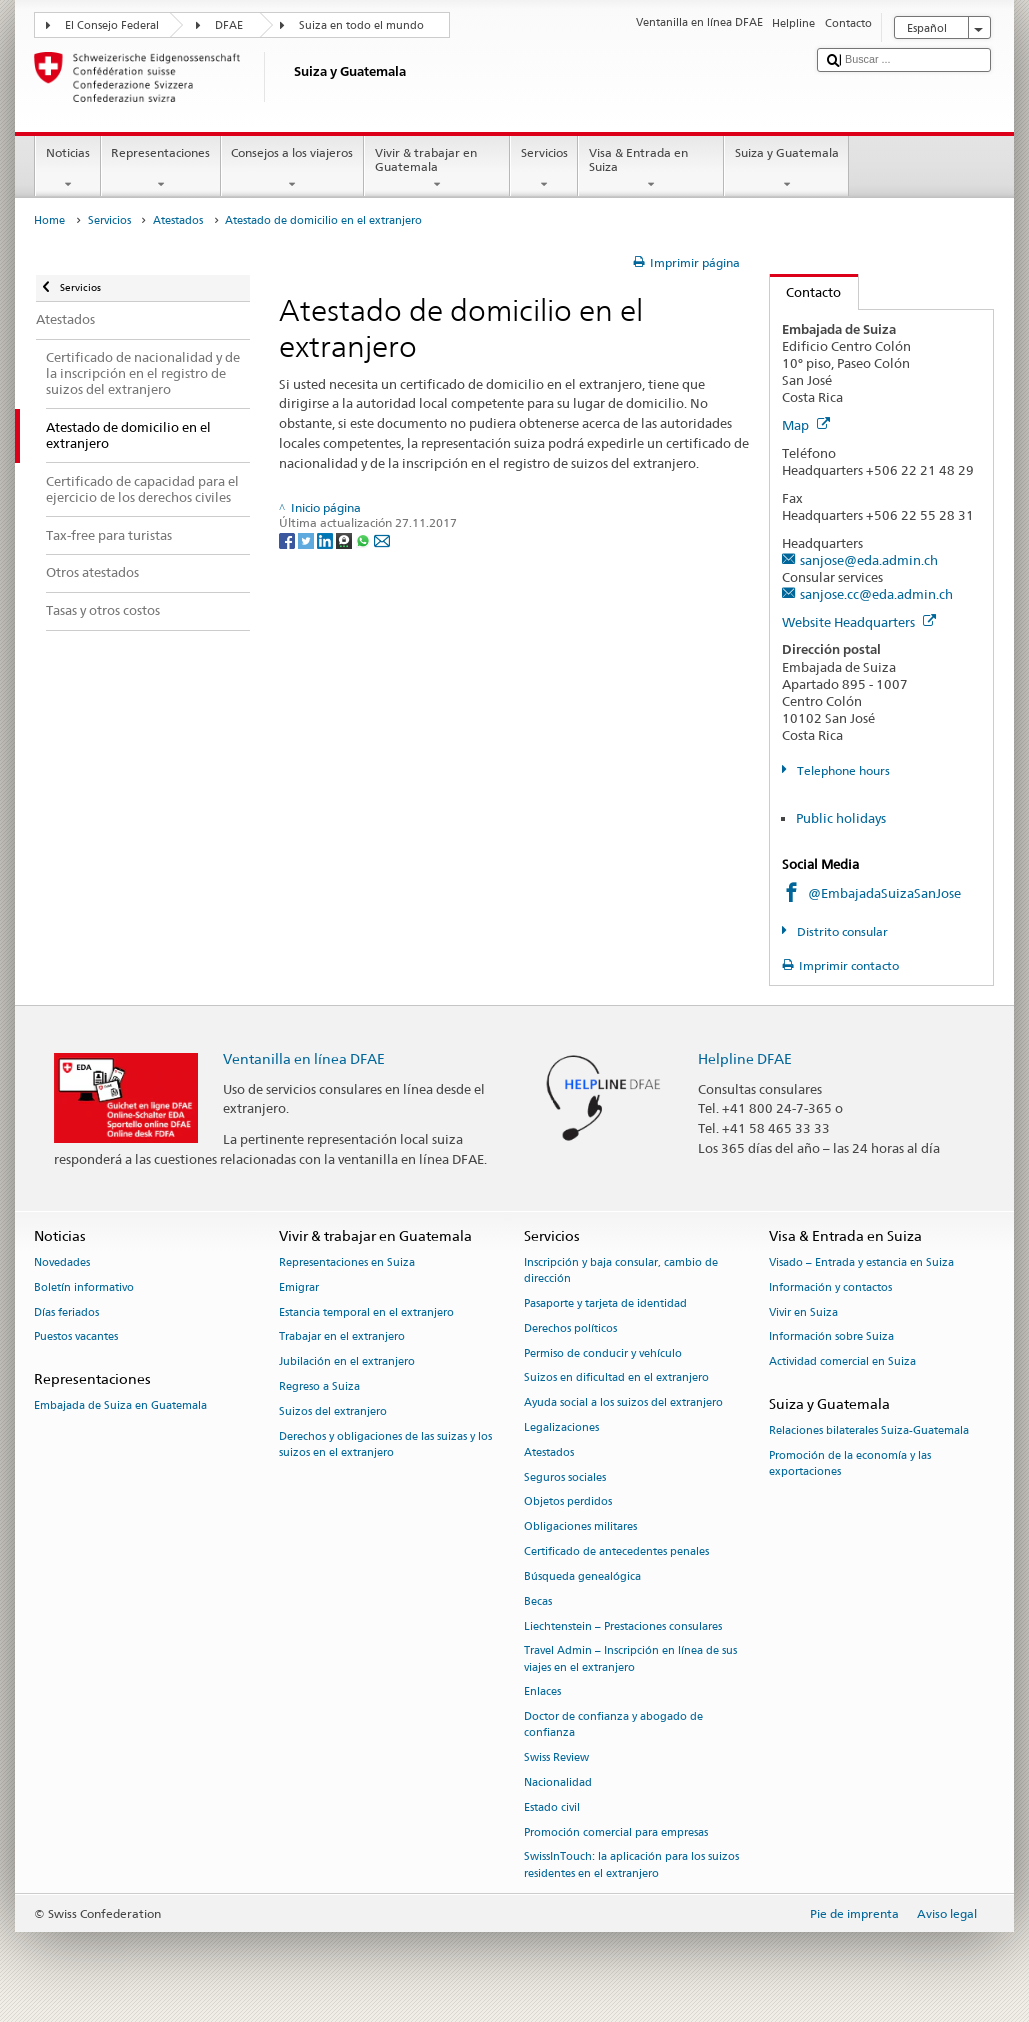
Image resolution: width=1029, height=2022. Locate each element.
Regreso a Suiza (319, 1386)
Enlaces (542, 1692)
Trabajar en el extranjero (342, 1337)
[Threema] (345, 539)
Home (49, 220)
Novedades (62, 1262)
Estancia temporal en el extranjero (366, 1312)
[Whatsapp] (364, 539)
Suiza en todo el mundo (361, 25)
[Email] (382, 539)
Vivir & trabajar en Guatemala (437, 169)
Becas (538, 1601)
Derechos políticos (570, 1328)
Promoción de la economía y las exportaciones (850, 1463)
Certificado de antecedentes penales (616, 1551)
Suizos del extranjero (333, 1411)
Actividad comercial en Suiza (842, 1362)
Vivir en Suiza (803, 1312)
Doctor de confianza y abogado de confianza (613, 1725)
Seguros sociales (565, 1477)
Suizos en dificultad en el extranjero (616, 1378)
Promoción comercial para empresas (616, 1832)
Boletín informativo (84, 1287)
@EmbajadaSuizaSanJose (884, 893)
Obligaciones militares (580, 1527)
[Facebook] (288, 539)
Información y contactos (830, 1287)
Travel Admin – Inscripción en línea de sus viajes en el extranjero (630, 1659)
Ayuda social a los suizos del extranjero (623, 1403)
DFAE (229, 25)
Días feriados (66, 1312)
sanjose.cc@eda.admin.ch (876, 594)
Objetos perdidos (568, 1502)
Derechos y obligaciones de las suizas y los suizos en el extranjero (385, 1444)
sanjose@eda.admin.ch (869, 560)
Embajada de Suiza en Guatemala (120, 1406)
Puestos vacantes (76, 1337)
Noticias (67, 169)
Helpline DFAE (745, 1058)
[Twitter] (307, 539)
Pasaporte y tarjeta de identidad (605, 1303)
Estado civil (552, 1807)
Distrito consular (841, 931)
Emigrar (299, 1287)
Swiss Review (556, 1758)
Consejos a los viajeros (292, 169)
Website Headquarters (859, 622)
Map (806, 425)
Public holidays (841, 818)
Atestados (178, 220)
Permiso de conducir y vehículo (603, 1353)
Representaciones (161, 169)
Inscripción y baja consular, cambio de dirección (621, 1270)
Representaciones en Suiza (347, 1262)
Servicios (544, 169)
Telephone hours (842, 770)
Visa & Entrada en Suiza (651, 169)
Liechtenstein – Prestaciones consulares (623, 1626)
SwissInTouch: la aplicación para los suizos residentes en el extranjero (631, 1865)
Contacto (806, 292)
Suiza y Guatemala (786, 169)
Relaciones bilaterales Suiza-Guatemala (869, 1431)
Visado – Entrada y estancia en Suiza (861, 1262)
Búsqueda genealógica (582, 1576)
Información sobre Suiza (831, 1337)
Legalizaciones (561, 1427)
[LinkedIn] (326, 539)
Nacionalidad (558, 1782)
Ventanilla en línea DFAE (304, 1058)
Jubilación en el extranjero (347, 1362)
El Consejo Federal (112, 25)
